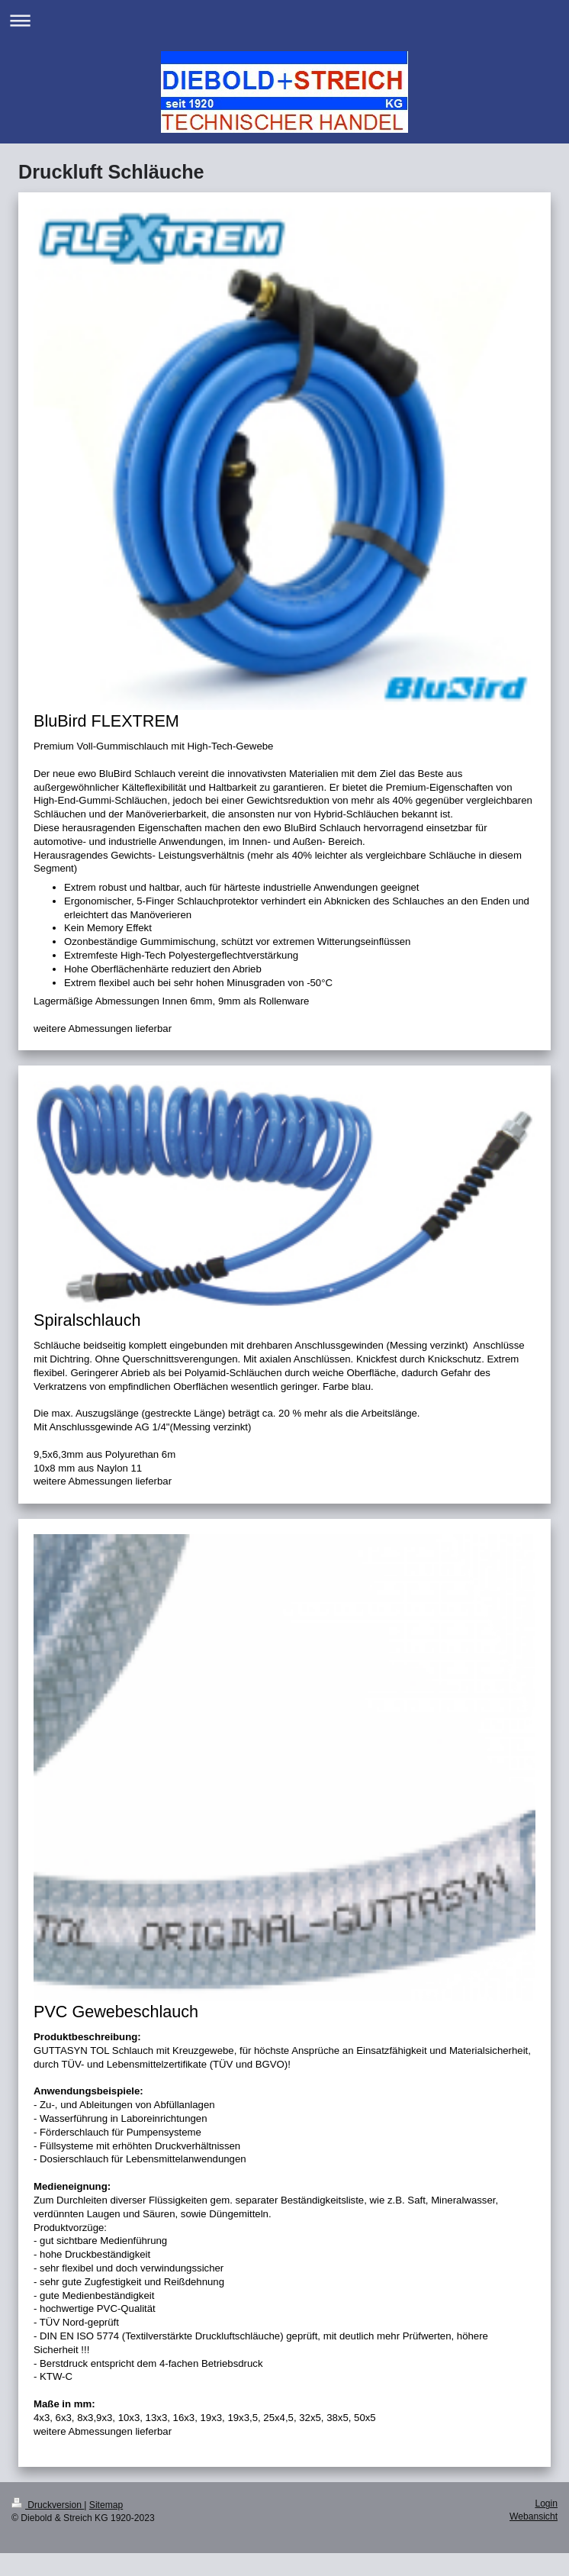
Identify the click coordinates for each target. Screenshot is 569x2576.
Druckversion (47, 2505)
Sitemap (106, 2505)
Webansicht (534, 2516)
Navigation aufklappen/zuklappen (284, 20)
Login (546, 2503)
